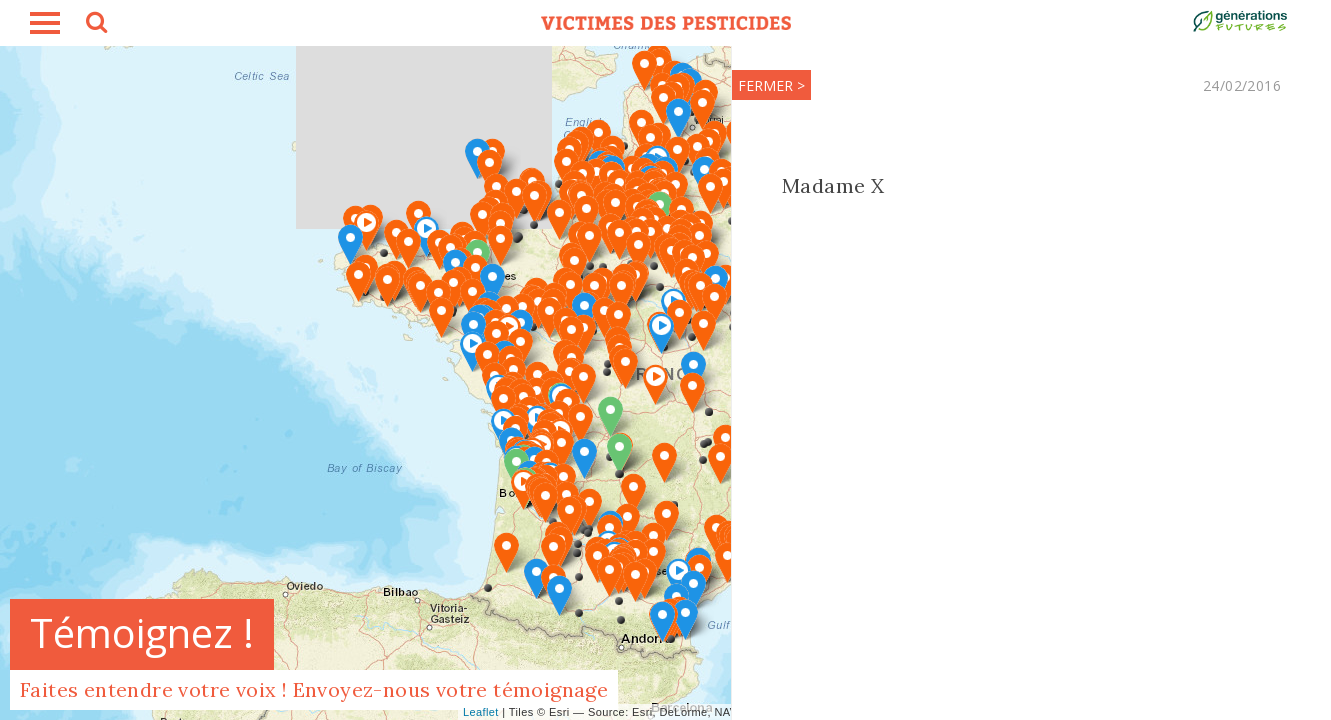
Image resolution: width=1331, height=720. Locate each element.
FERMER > (771, 85)
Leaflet (481, 712)
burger (45, 23)
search (95, 25)
